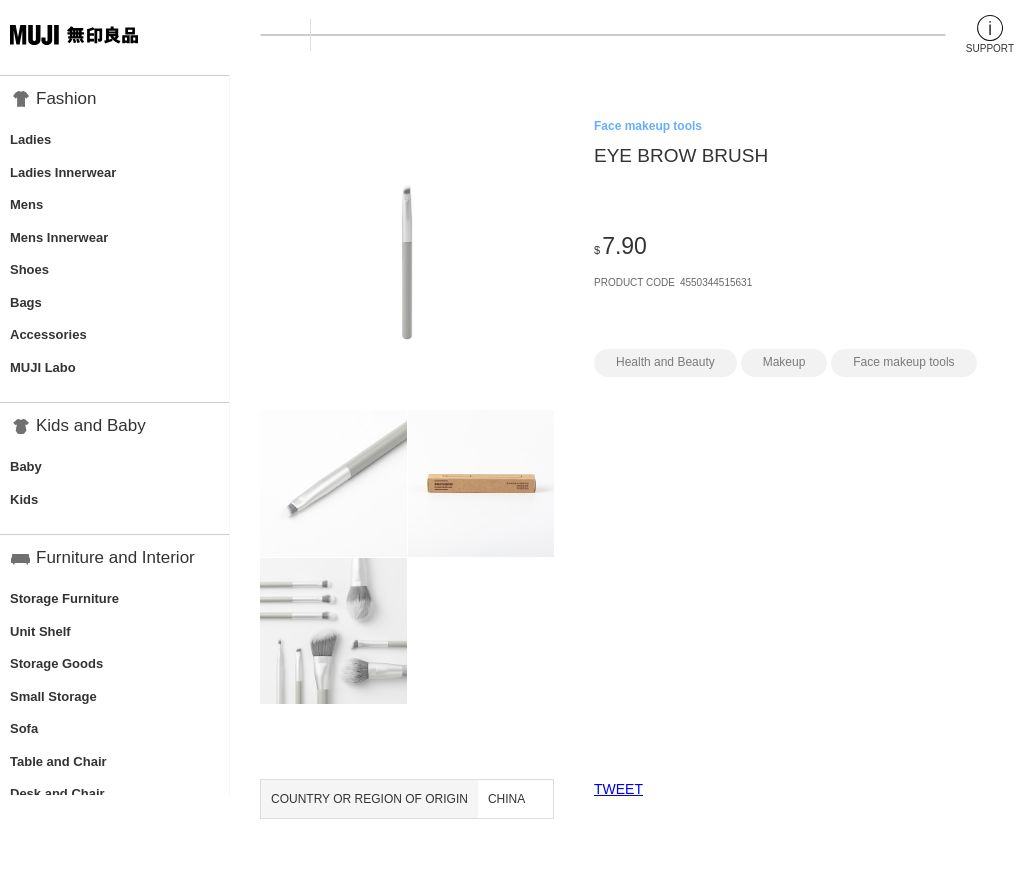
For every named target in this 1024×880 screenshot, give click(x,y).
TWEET (618, 789)
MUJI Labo (43, 367)
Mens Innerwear (59, 237)
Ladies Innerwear (63, 172)
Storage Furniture (64, 598)
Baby (26, 466)
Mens (26, 204)
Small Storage (53, 696)
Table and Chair (58, 761)
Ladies (30, 139)
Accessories (48, 334)
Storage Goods (56, 663)
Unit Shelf (40, 631)
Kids (24, 499)
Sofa (24, 728)
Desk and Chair (57, 793)
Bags (26, 302)
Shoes (29, 269)
